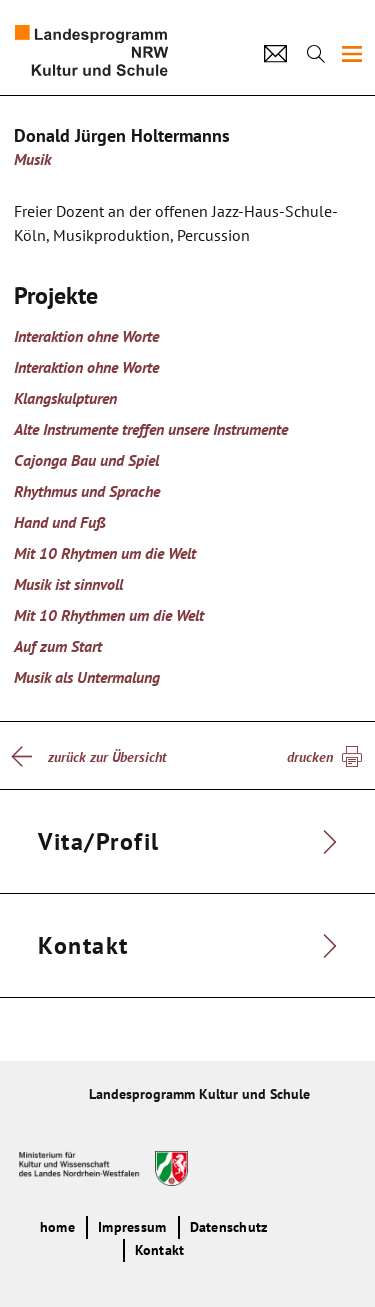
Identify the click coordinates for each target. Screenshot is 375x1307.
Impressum (132, 1227)
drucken (310, 757)
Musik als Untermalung (87, 677)
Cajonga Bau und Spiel (86, 460)
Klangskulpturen (65, 398)
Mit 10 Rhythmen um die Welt (109, 615)
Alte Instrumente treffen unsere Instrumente (151, 429)
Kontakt (160, 1250)
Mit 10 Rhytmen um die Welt (105, 553)
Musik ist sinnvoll (68, 584)
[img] (352, 54)
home (57, 1227)
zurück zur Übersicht (107, 757)
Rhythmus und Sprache (87, 491)
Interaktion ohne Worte (86, 336)
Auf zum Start (58, 646)
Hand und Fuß (60, 522)
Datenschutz (229, 1227)
